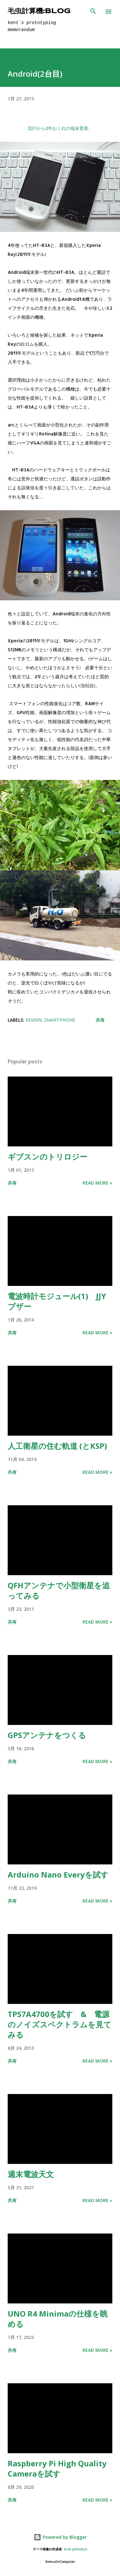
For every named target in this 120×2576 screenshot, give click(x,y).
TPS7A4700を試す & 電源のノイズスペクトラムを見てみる (59, 2024)
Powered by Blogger (60, 2537)
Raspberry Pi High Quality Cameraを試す (57, 2468)
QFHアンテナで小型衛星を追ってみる (59, 1590)
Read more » (97, 1183)
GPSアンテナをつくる (47, 1735)
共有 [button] (100, 1020)
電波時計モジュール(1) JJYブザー (57, 1301)
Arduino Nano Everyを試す (58, 1874)
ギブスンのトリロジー (47, 1156)
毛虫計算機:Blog (39, 11)
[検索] (93, 11)
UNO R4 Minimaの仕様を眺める (58, 2318)
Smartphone (59, 1020)
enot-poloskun (75, 2549)
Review (34, 1020)
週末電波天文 (31, 2174)
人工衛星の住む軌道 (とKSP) (57, 1445)
